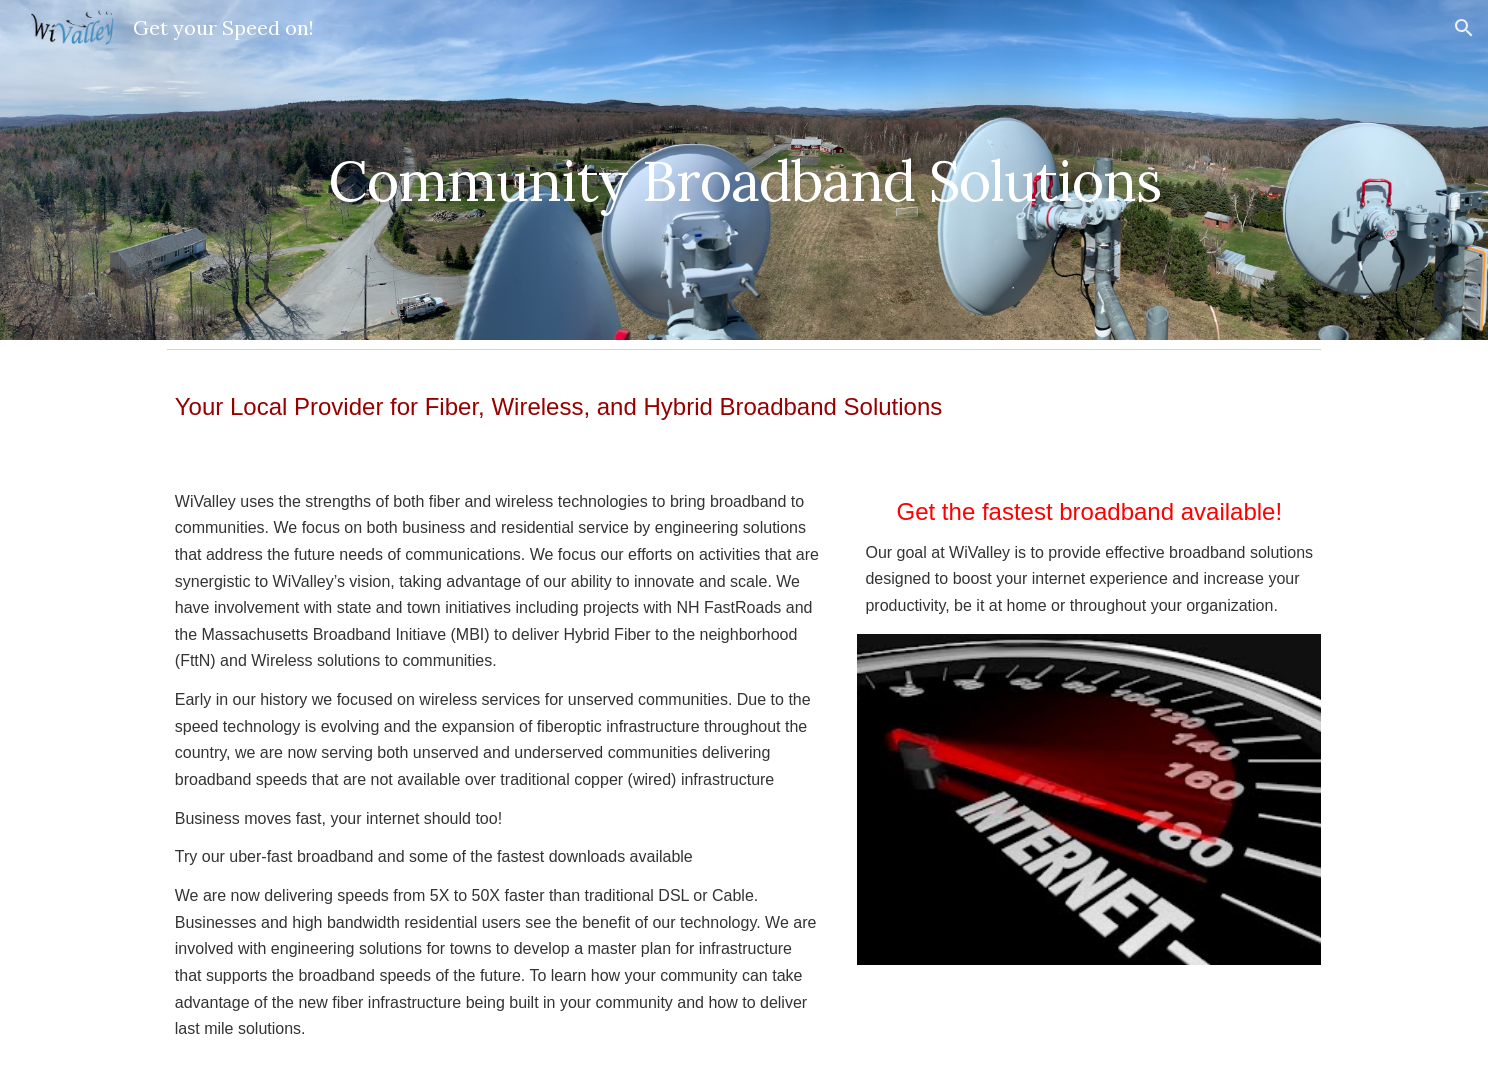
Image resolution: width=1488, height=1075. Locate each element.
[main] (744, 169)
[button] (1464, 28)
